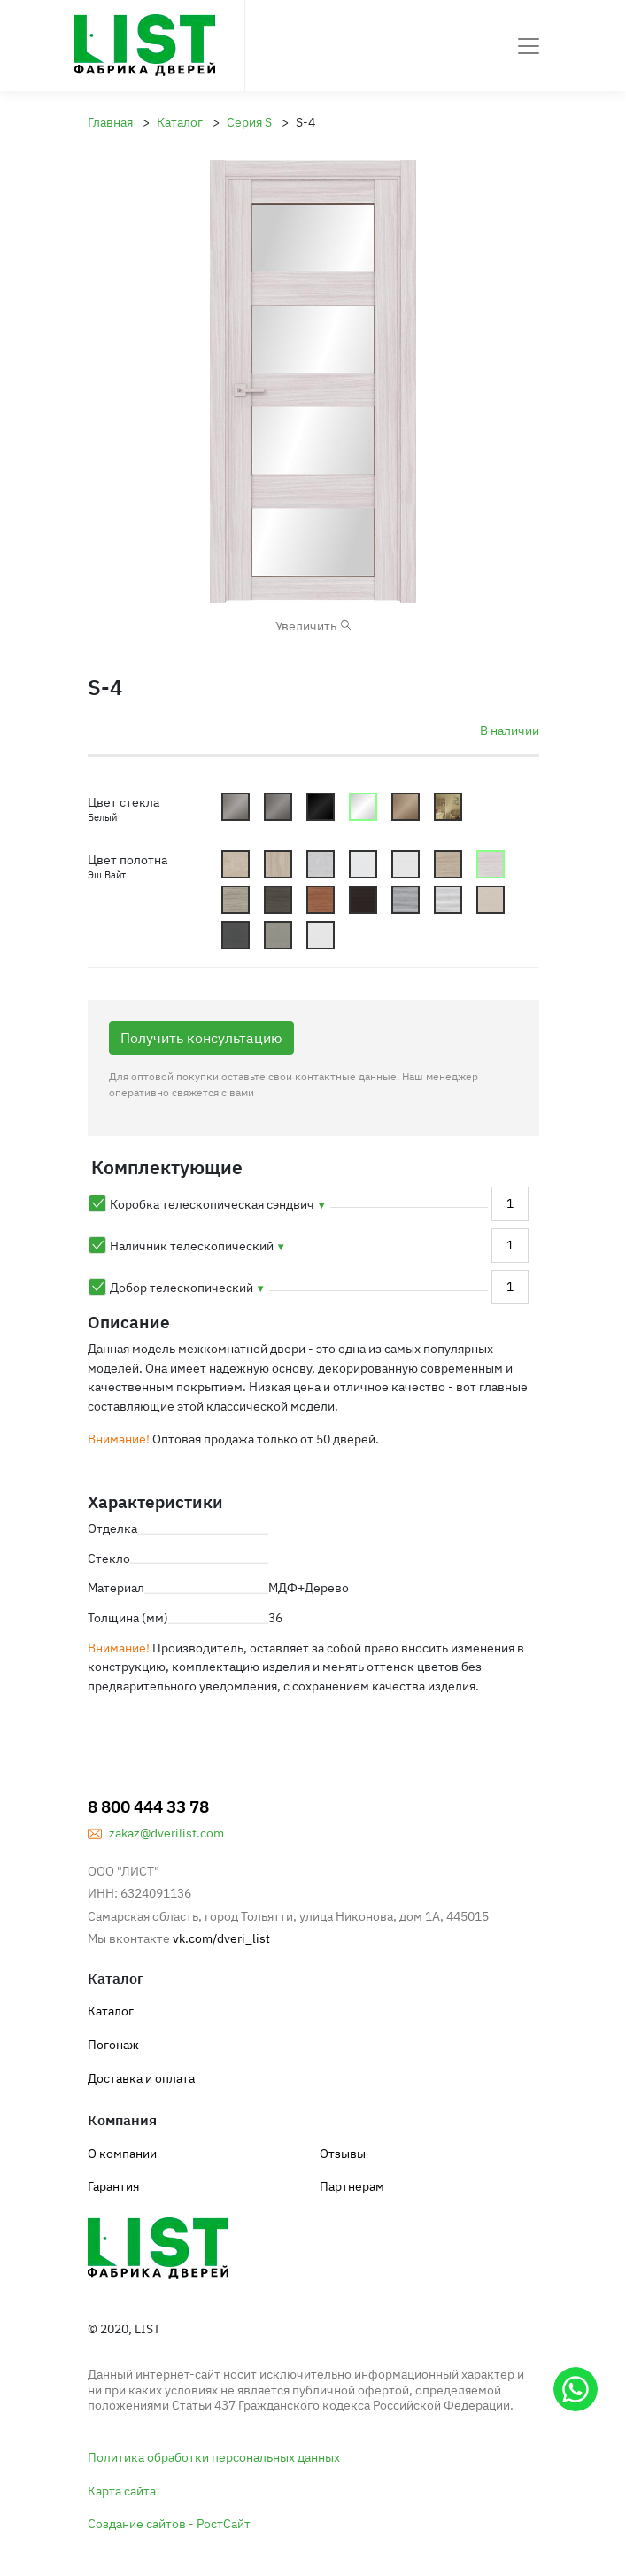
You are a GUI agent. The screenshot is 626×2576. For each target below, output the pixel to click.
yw (320, 935)
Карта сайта (122, 2490)
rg (405, 900)
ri (448, 900)
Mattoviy (235, 807)
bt (363, 864)
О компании (122, 2153)
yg (235, 935)
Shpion (448, 807)
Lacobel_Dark (320, 807)
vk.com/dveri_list (221, 1938)
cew (490, 864)
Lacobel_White (363, 807)
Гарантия (113, 2186)
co (320, 900)
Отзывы (343, 2153)
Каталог (111, 2010)
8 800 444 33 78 (148, 1806)
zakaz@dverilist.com (166, 1832)
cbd (448, 864)
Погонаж (113, 2044)
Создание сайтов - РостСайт (169, 2523)
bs (320, 864)
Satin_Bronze (405, 807)
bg (278, 864)
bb (235, 864)
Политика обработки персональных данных (214, 2456)
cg (235, 900)
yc (490, 900)
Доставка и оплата (141, 2077)
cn (278, 900)
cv (363, 900)
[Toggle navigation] (529, 46)
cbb (405, 864)
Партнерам (352, 2186)
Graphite (278, 807)
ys (278, 935)
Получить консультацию (201, 1038)
